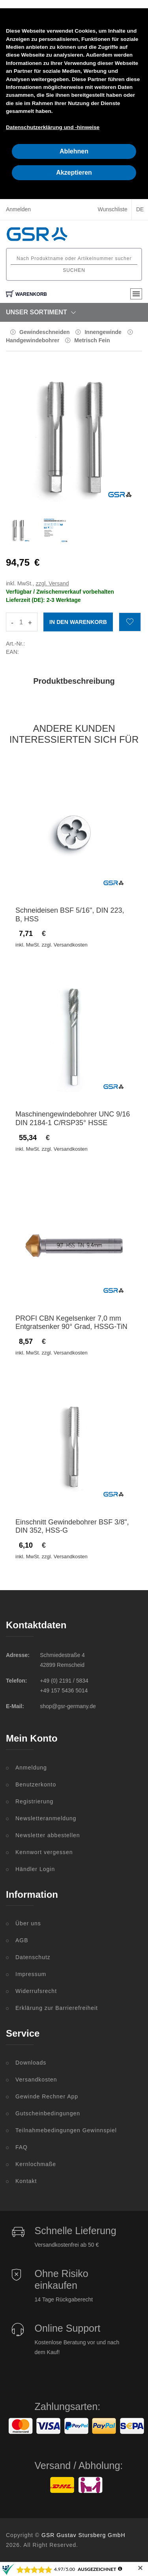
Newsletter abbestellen (47, 1835)
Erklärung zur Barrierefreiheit (56, 2008)
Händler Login (35, 1869)
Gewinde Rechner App (46, 2096)
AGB (21, 1940)
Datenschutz (33, 1957)
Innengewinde (102, 332)
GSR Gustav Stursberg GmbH (83, 2535)
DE (140, 209)
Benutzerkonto (35, 1784)
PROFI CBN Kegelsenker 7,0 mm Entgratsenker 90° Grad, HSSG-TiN (71, 1322)
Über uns (28, 1923)
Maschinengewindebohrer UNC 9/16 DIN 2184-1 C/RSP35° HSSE (72, 1118)
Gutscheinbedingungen (47, 2113)
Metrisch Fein (92, 340)
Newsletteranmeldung (45, 1818)
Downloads (30, 2062)
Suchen (74, 270)
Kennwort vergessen (44, 1852)
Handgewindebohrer (32, 340)
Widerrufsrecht (36, 1991)
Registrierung (34, 1801)
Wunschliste (112, 209)
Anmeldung (31, 1767)
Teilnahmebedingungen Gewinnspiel (66, 2130)
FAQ (21, 2147)
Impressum (30, 1974)
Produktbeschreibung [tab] (74, 681)
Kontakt (26, 2181)
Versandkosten (36, 2079)
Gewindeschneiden (44, 332)
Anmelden (18, 209)
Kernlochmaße (35, 2164)
